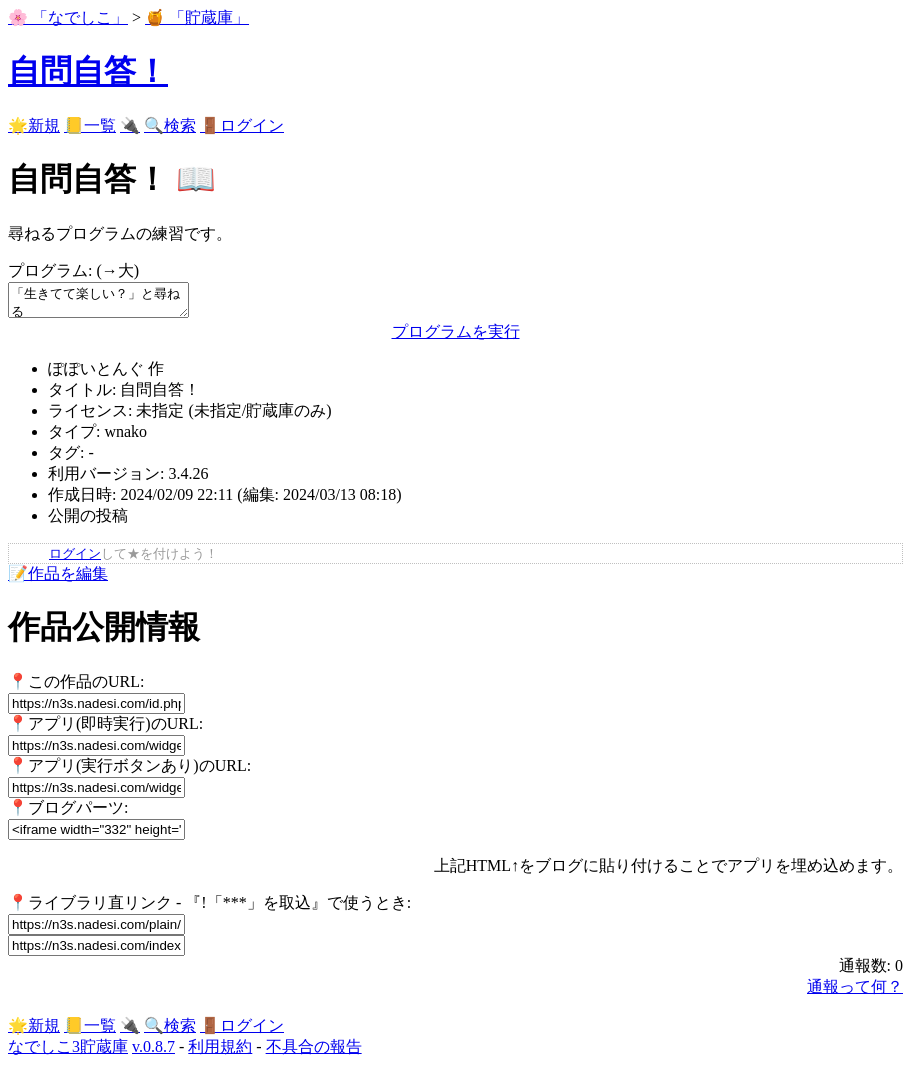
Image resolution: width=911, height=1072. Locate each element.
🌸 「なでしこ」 (68, 17)
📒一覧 (90, 125)
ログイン (75, 560)
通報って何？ (855, 992)
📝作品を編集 (58, 579)
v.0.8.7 (153, 1052)
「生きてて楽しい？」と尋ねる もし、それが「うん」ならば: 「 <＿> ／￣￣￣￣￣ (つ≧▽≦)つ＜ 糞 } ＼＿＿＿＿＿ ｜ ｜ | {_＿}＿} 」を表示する (108, 303)
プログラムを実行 (456, 337)
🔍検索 (170, 125)
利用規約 (220, 1052)
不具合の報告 (314, 1052)
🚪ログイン (242, 125)
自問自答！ (88, 71)
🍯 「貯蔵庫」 (197, 17)
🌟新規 (34, 125)
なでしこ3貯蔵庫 (68, 1052)
